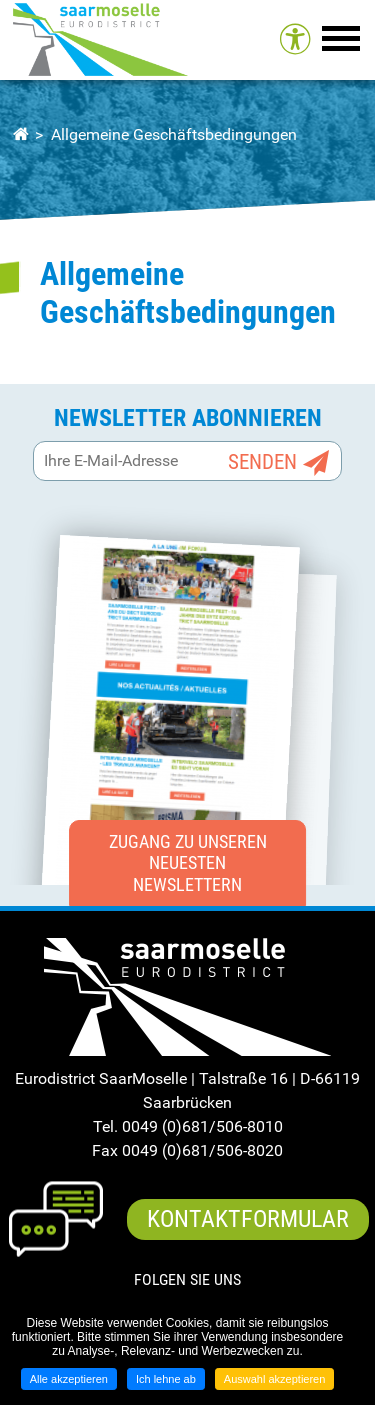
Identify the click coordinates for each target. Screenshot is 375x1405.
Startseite (20, 135)
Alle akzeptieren (69, 1379)
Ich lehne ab (166, 1379)
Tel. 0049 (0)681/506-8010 (188, 1126)
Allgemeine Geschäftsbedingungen (174, 134)
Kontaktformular (248, 1219)
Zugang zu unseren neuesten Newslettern (188, 863)
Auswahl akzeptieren (275, 1379)
